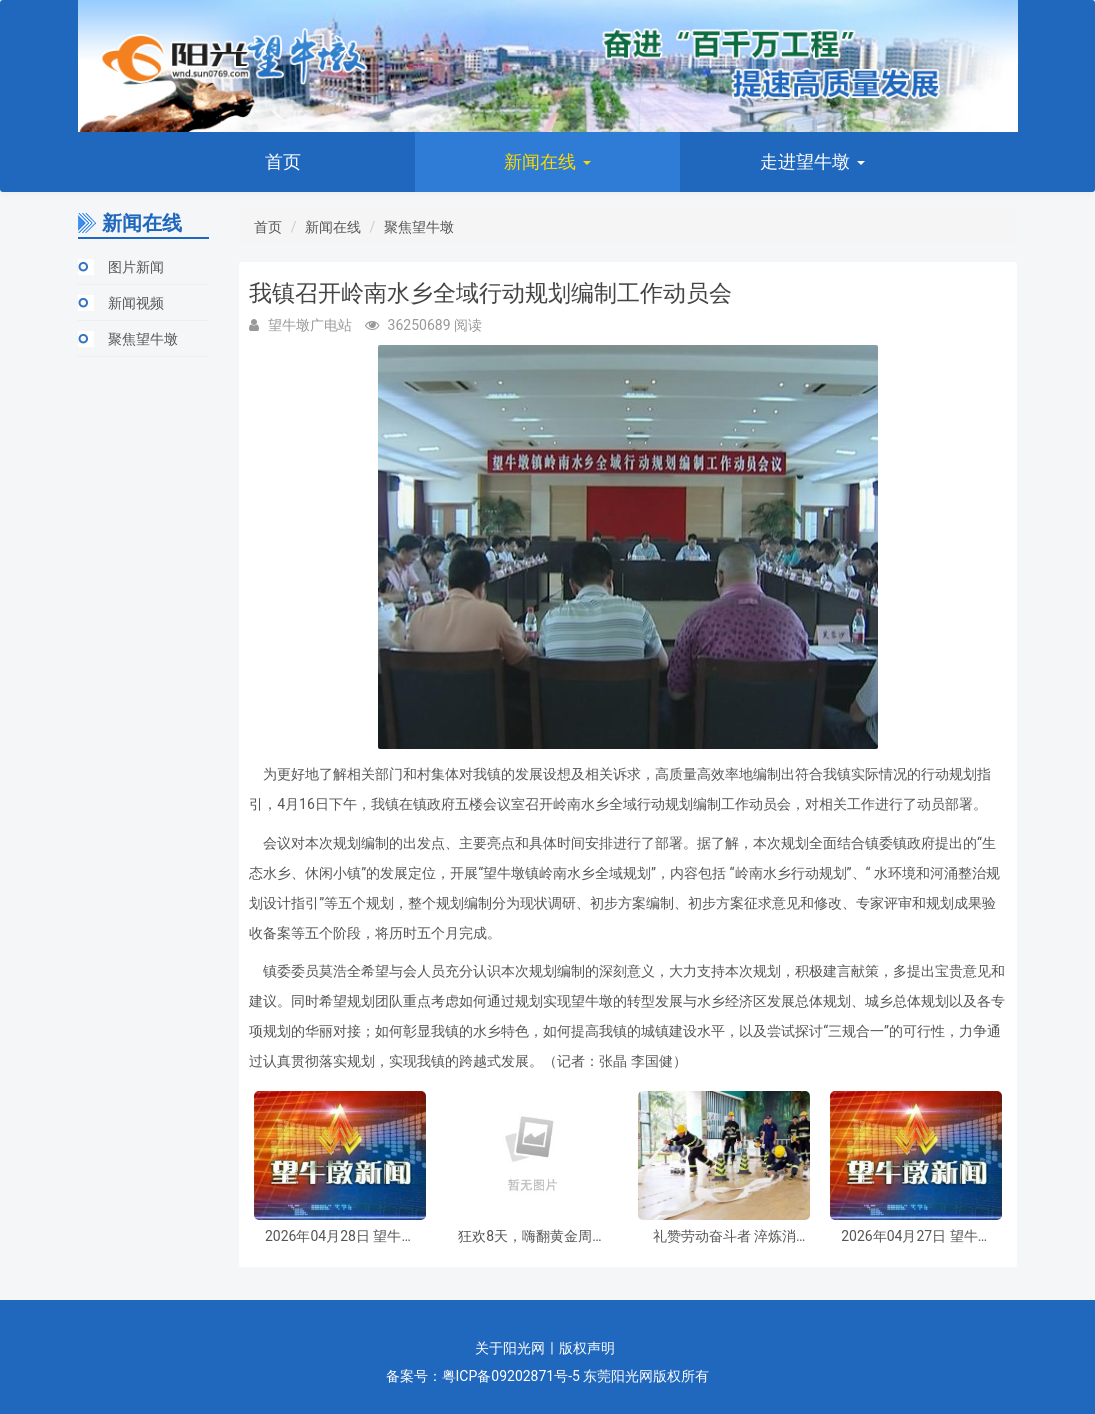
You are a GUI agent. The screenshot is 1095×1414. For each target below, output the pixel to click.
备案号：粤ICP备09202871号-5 (483, 1376)
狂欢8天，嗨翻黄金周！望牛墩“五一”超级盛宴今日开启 (532, 1236)
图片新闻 (136, 267)
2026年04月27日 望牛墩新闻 (916, 1236)
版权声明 (587, 1348)
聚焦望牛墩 (143, 339)
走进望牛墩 (812, 161)
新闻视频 (136, 303)
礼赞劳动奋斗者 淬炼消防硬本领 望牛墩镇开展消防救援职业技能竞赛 (724, 1236)
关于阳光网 (510, 1348)
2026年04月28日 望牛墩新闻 (340, 1236)
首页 (283, 161)
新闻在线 (547, 161)
